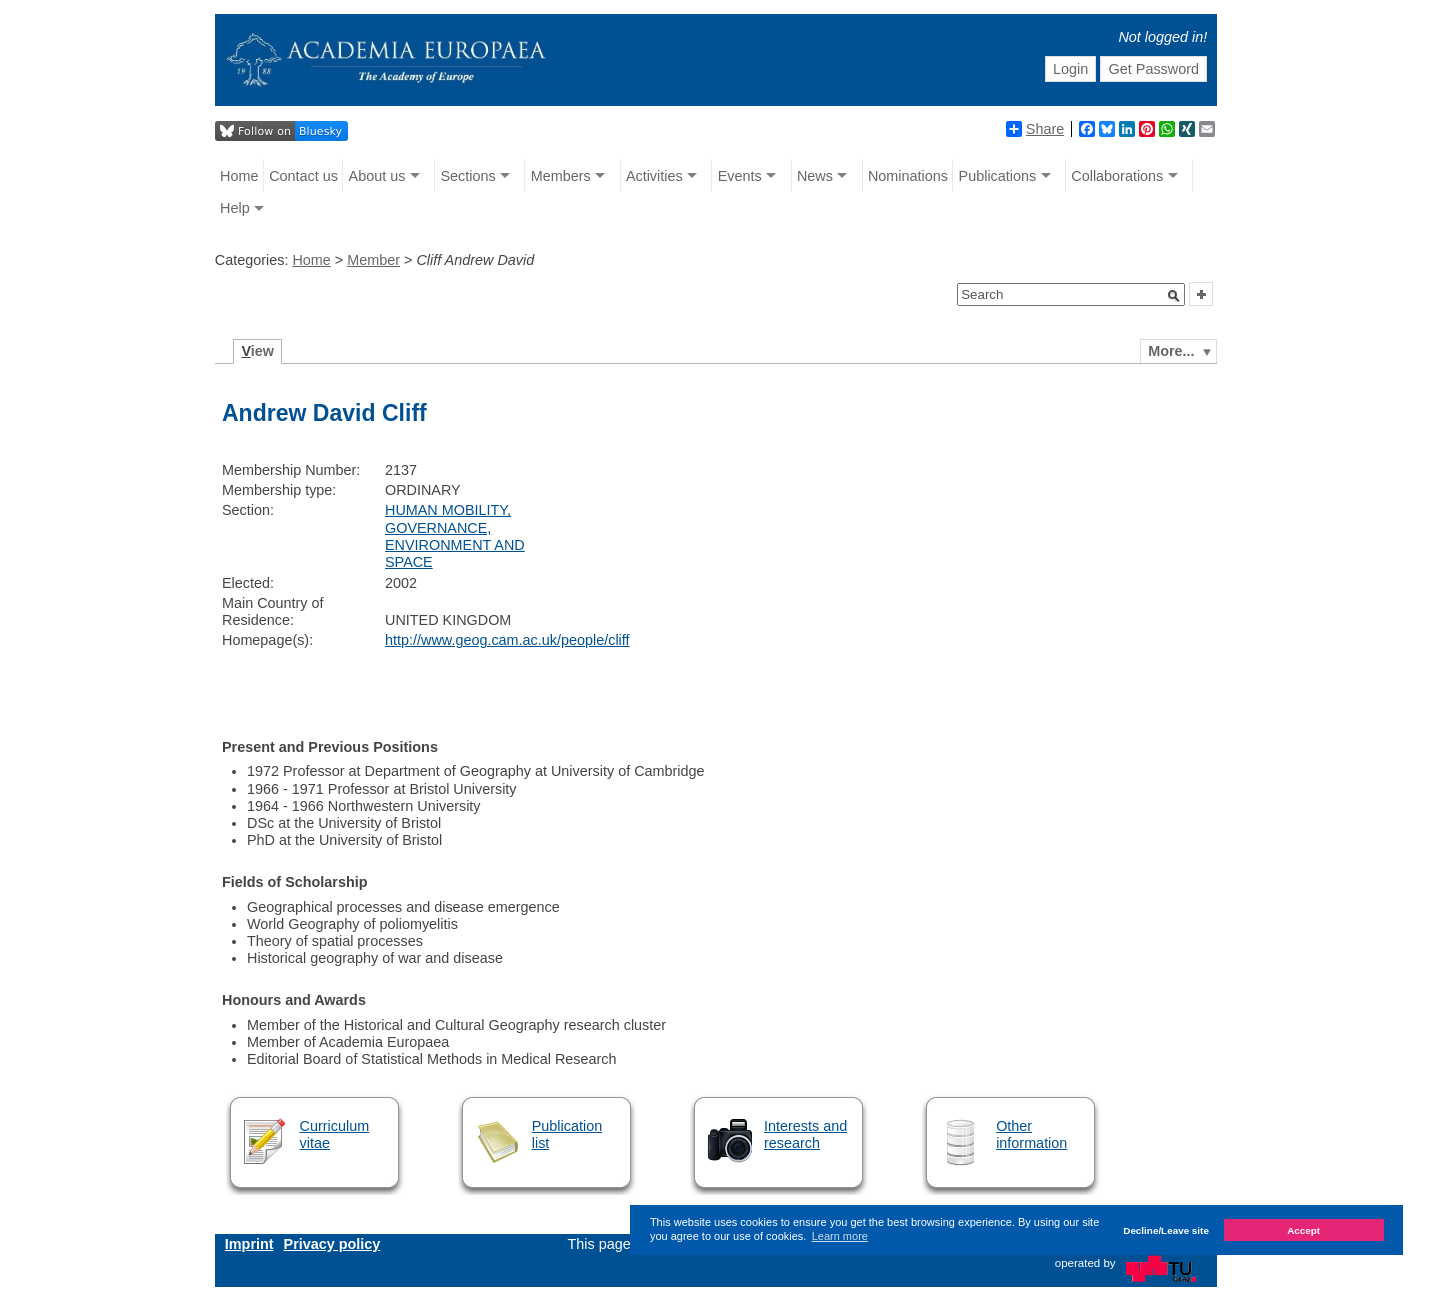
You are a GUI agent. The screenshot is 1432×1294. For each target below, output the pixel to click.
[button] (1174, 296)
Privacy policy (332, 1244)
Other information (1031, 1134)
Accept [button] (1303, 1230)
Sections (467, 176)
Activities (654, 176)
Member (373, 260)
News (815, 176)
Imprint (249, 1244)
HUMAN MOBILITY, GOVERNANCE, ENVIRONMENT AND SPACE (455, 536)
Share (1035, 129)
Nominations (908, 176)
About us (377, 176)
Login (1070, 69)
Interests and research (805, 1134)
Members (561, 176)
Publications (998, 176)
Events (740, 176)
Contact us (303, 176)
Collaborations (1117, 176)
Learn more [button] (840, 1236)
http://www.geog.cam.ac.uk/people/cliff (507, 640)
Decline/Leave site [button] (1166, 1230)
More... (1171, 351)
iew (257, 351)
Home (239, 176)
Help (235, 208)
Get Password (1154, 69)
